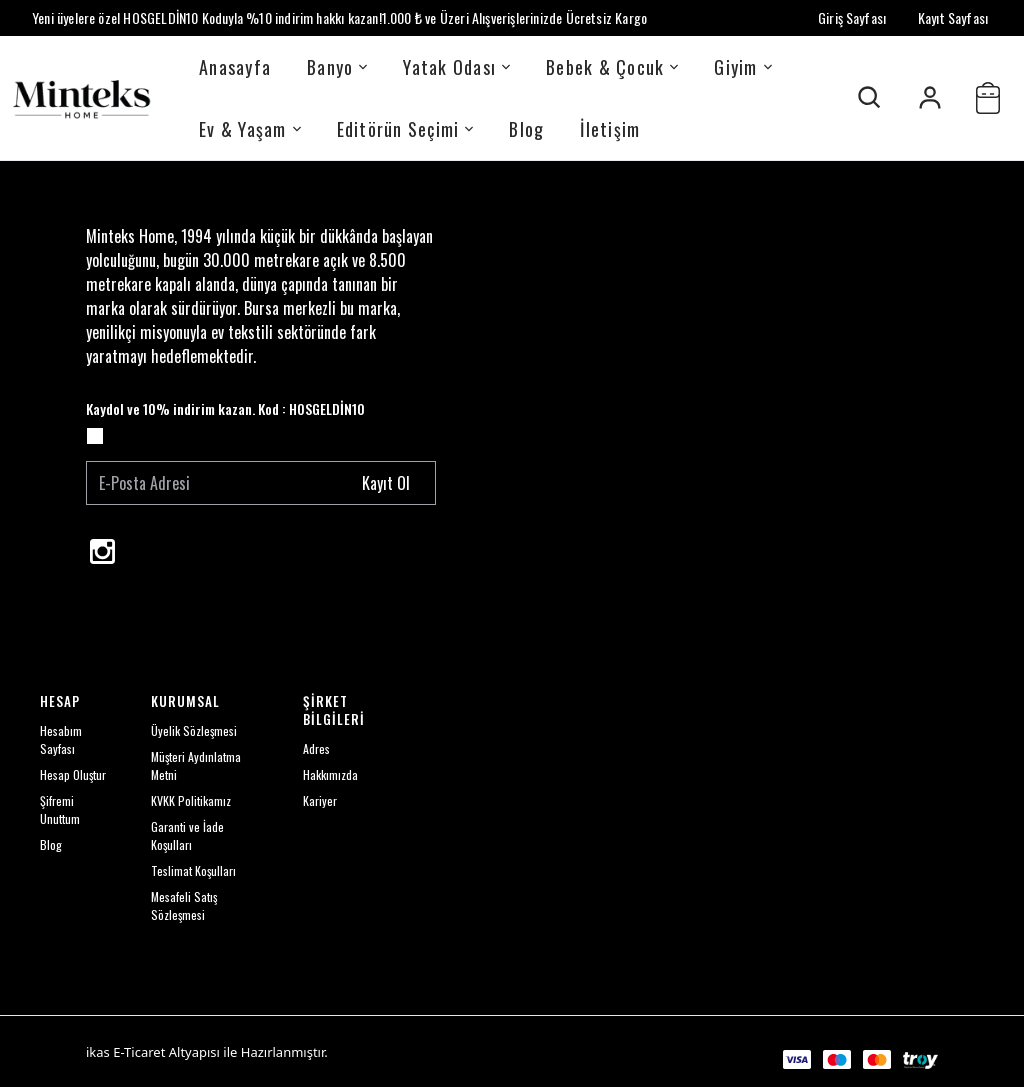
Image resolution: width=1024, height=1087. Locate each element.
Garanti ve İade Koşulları (187, 835)
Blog (526, 129)
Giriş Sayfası (852, 17)
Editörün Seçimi (405, 129)
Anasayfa (235, 67)
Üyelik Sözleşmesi (194, 730)
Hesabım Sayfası (61, 739)
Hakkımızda (330, 774)
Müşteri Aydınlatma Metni (196, 765)
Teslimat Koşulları (193, 870)
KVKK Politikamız (191, 800)
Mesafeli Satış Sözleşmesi (184, 905)
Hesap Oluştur (73, 774)
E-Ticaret (139, 1052)
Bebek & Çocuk (612, 67)
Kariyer (320, 800)
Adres (316, 748)
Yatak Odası (456, 67)
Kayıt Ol (386, 483)
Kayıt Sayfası (953, 17)
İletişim (610, 129)
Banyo (337, 67)
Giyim (742, 67)
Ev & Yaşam (250, 129)
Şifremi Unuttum (60, 809)
